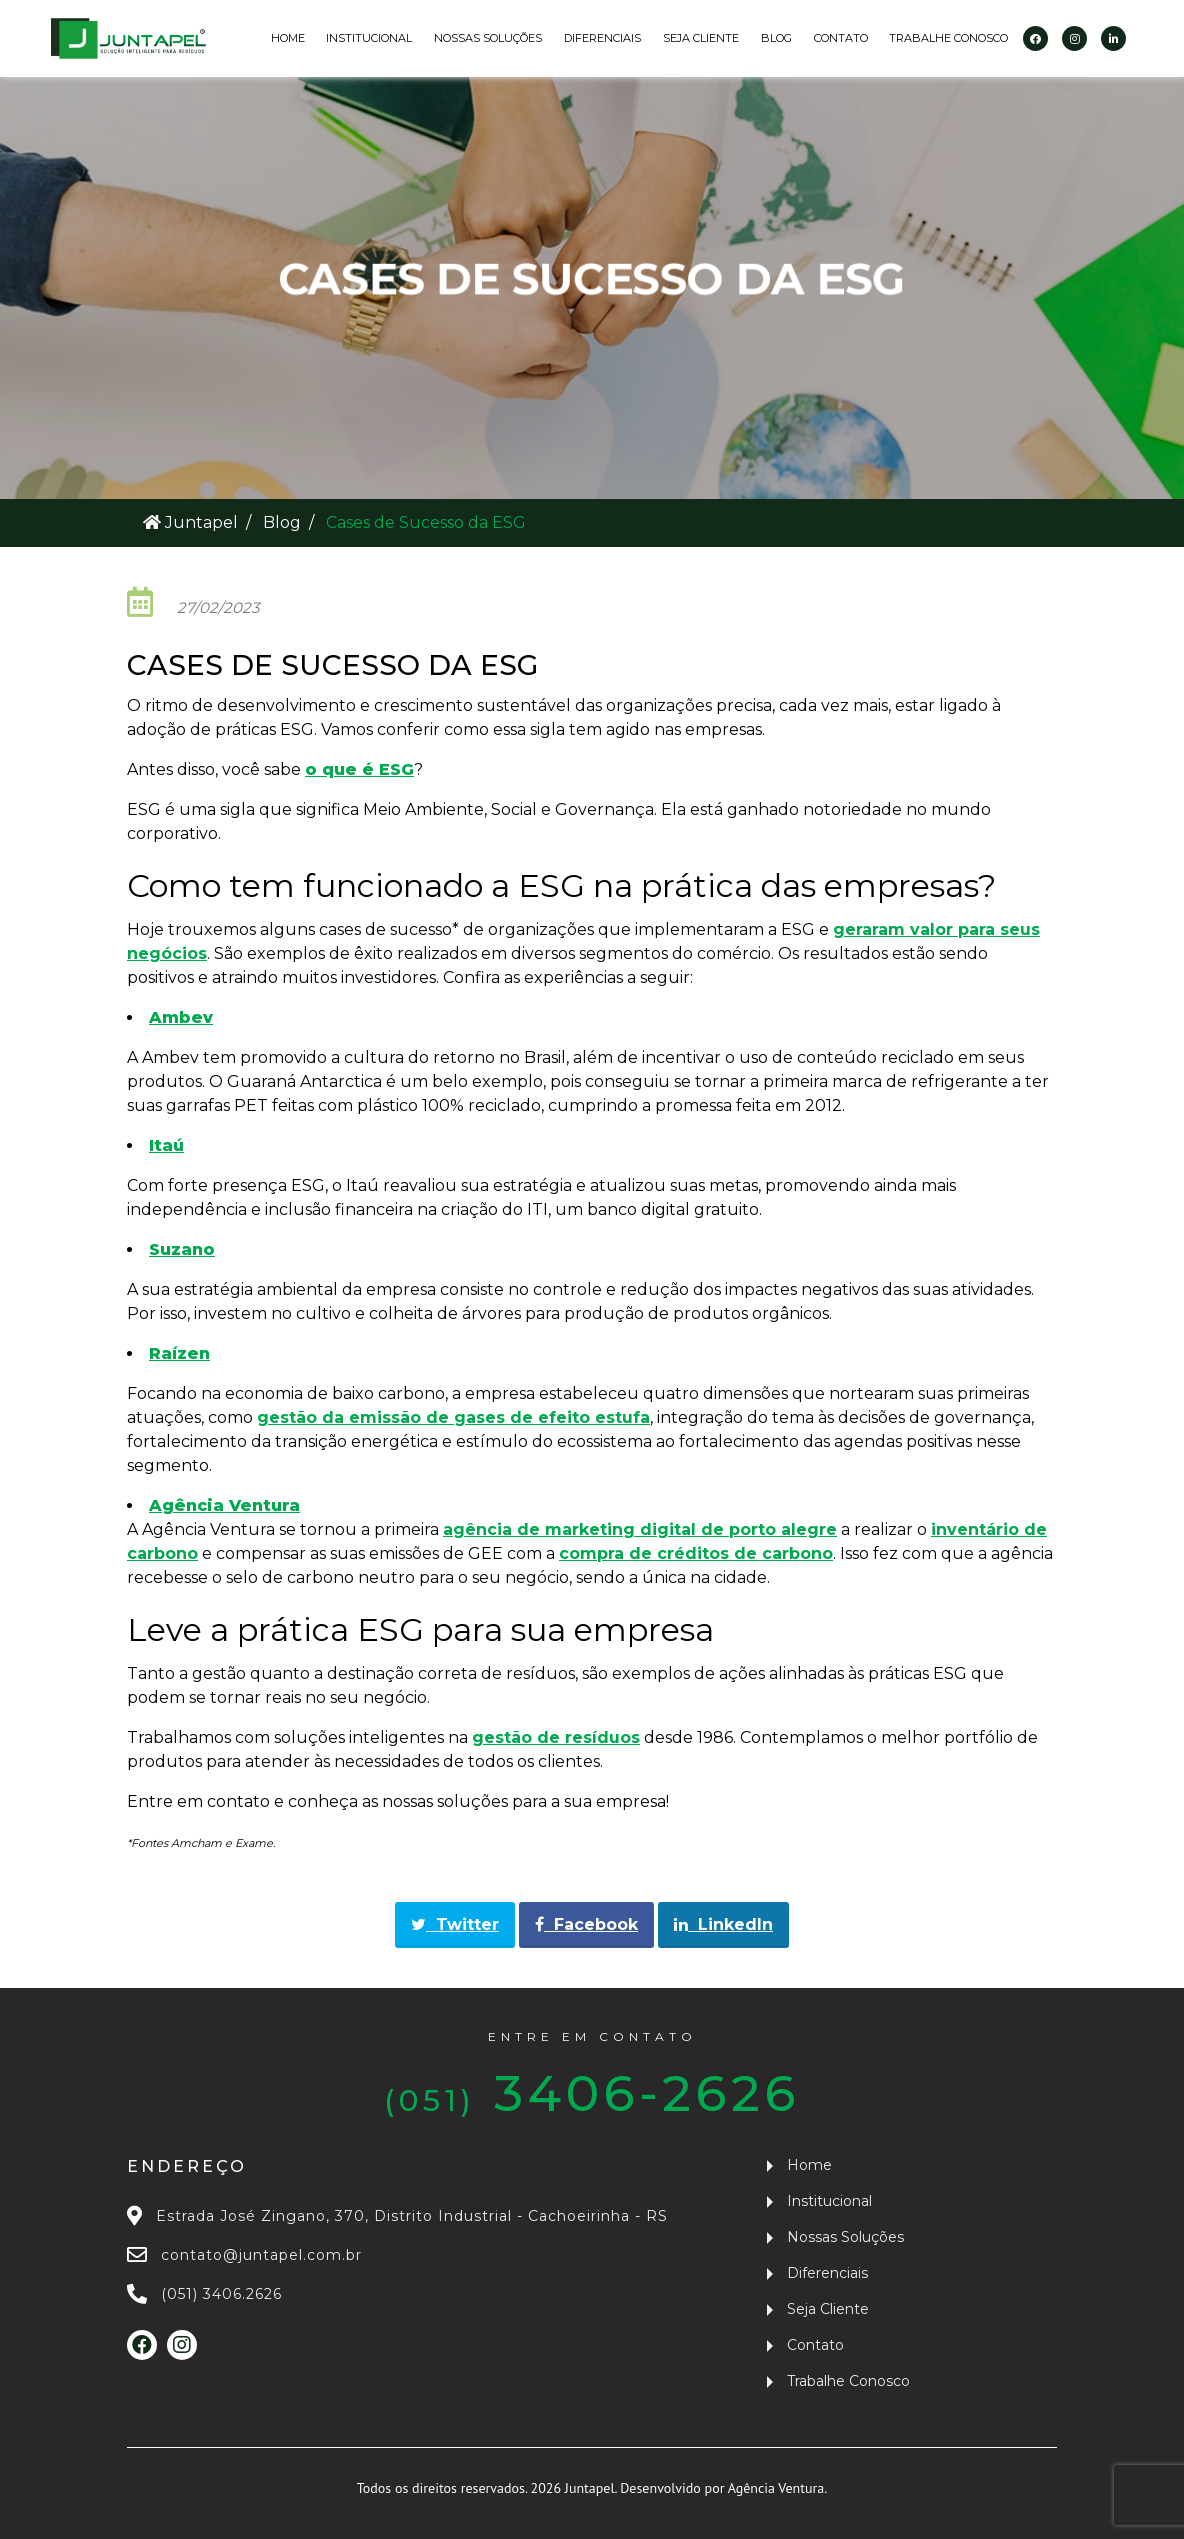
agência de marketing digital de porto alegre (640, 1529)
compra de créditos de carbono (696, 1553)
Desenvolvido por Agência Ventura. (723, 2488)
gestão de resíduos (556, 1737)
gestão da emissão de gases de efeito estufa (453, 1417)
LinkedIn (723, 1924)
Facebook (586, 1924)
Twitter (455, 1924)
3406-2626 (592, 2076)
